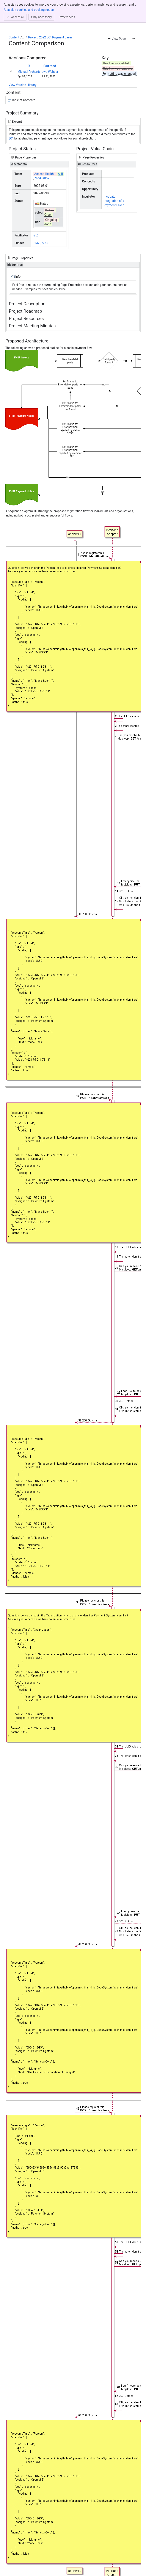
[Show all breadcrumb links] (23, 15)
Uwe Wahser (49, 49)
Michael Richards (29, 49)
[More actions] (133, 16)
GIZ (35, 212)
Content (14, 14)
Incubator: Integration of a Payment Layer (114, 178)
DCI (11, 115)
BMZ (36, 220)
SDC (45, 220)
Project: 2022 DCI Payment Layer (50, 14)
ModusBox (42, 155)
